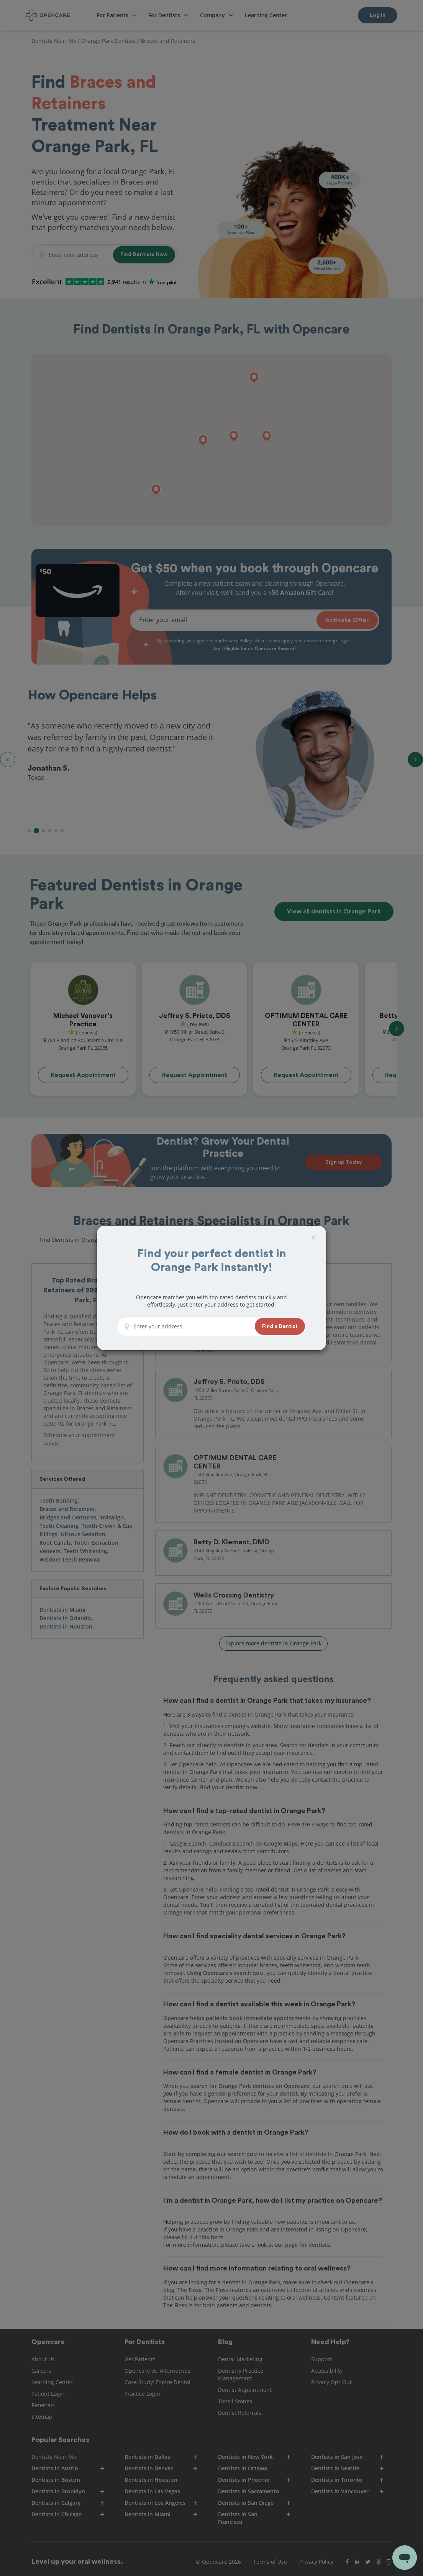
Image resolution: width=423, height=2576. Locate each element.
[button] (280, 1326)
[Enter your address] (192, 1326)
